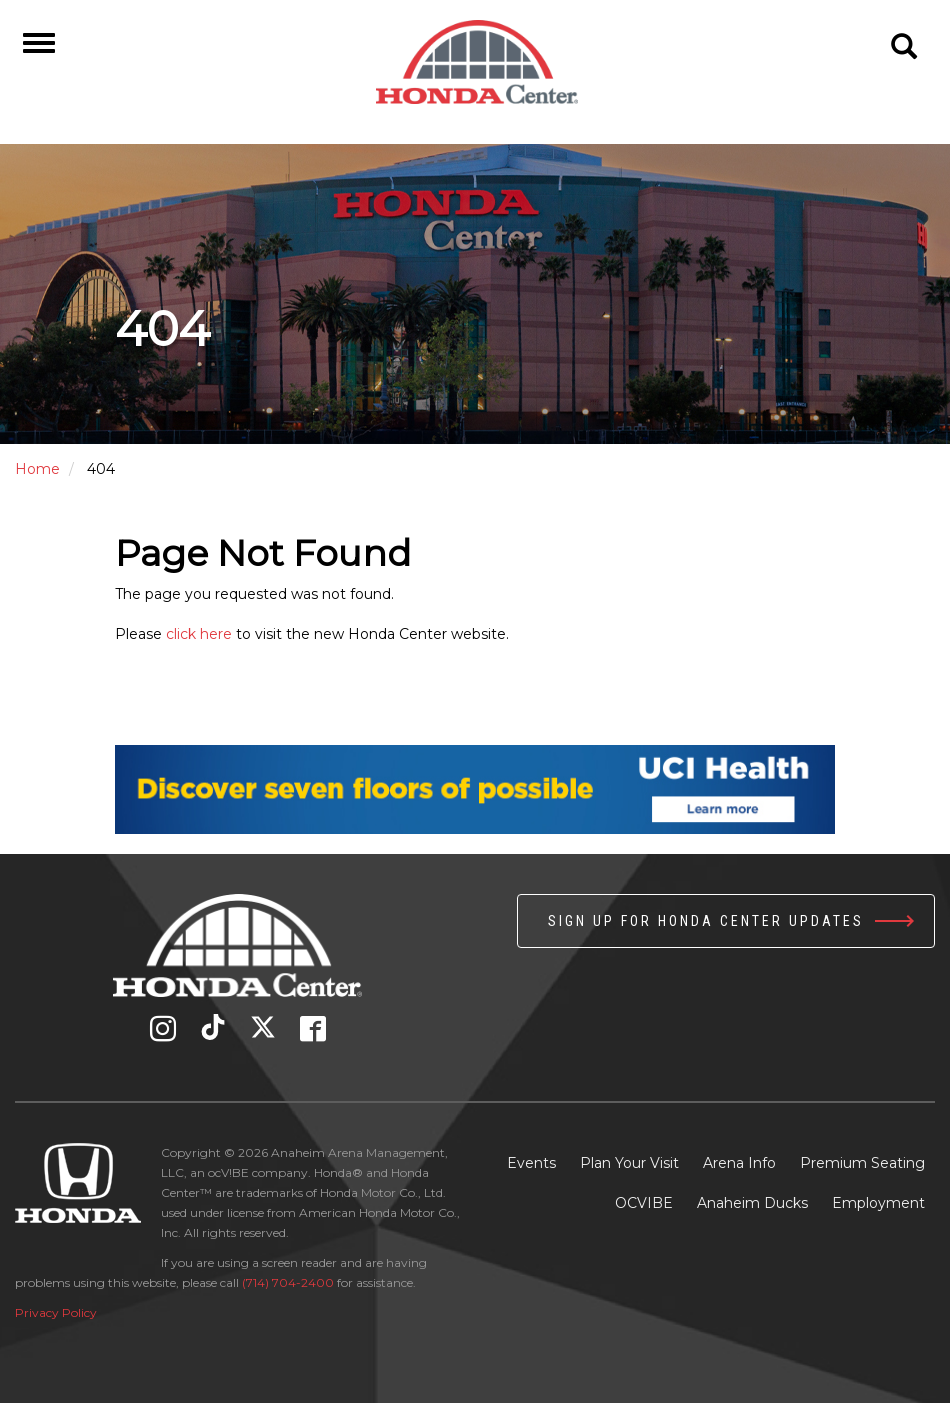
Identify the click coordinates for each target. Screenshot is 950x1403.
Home (37, 469)
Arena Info (739, 1163)
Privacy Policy (56, 1312)
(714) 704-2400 (288, 1282)
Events (531, 1163)
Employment (878, 1203)
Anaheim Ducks (752, 1203)
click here (199, 634)
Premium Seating (862, 1163)
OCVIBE (644, 1203)
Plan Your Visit (629, 1163)
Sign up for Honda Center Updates (706, 921)
